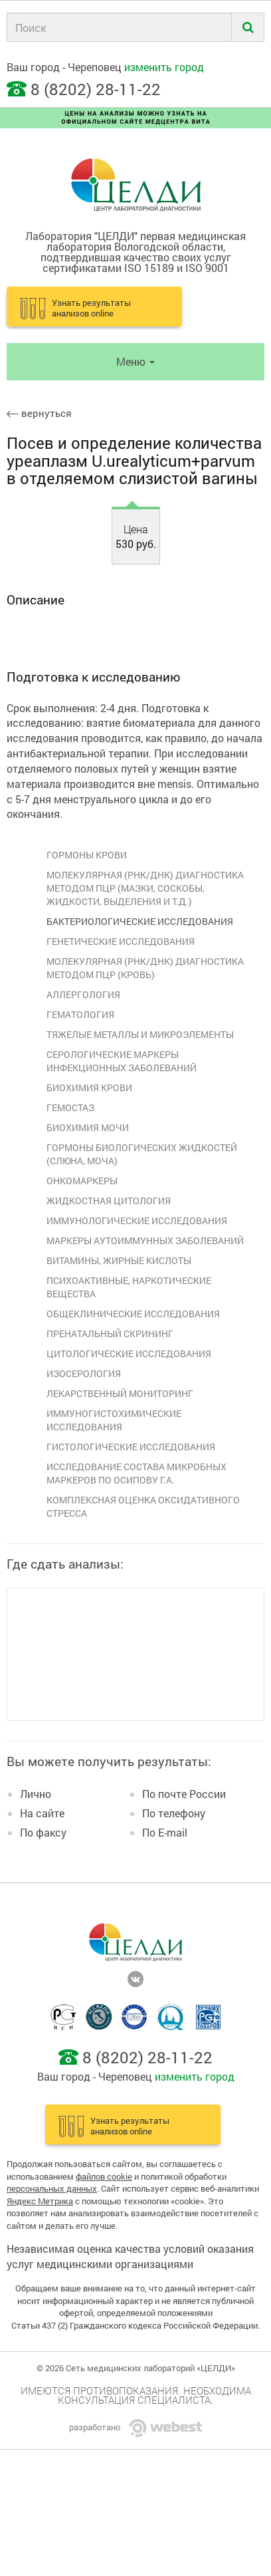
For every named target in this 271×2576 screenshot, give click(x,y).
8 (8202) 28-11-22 (96, 89)
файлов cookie (104, 2176)
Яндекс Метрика (40, 2201)
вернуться (39, 413)
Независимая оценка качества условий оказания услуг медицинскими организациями (130, 2256)
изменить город (164, 67)
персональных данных (52, 2188)
